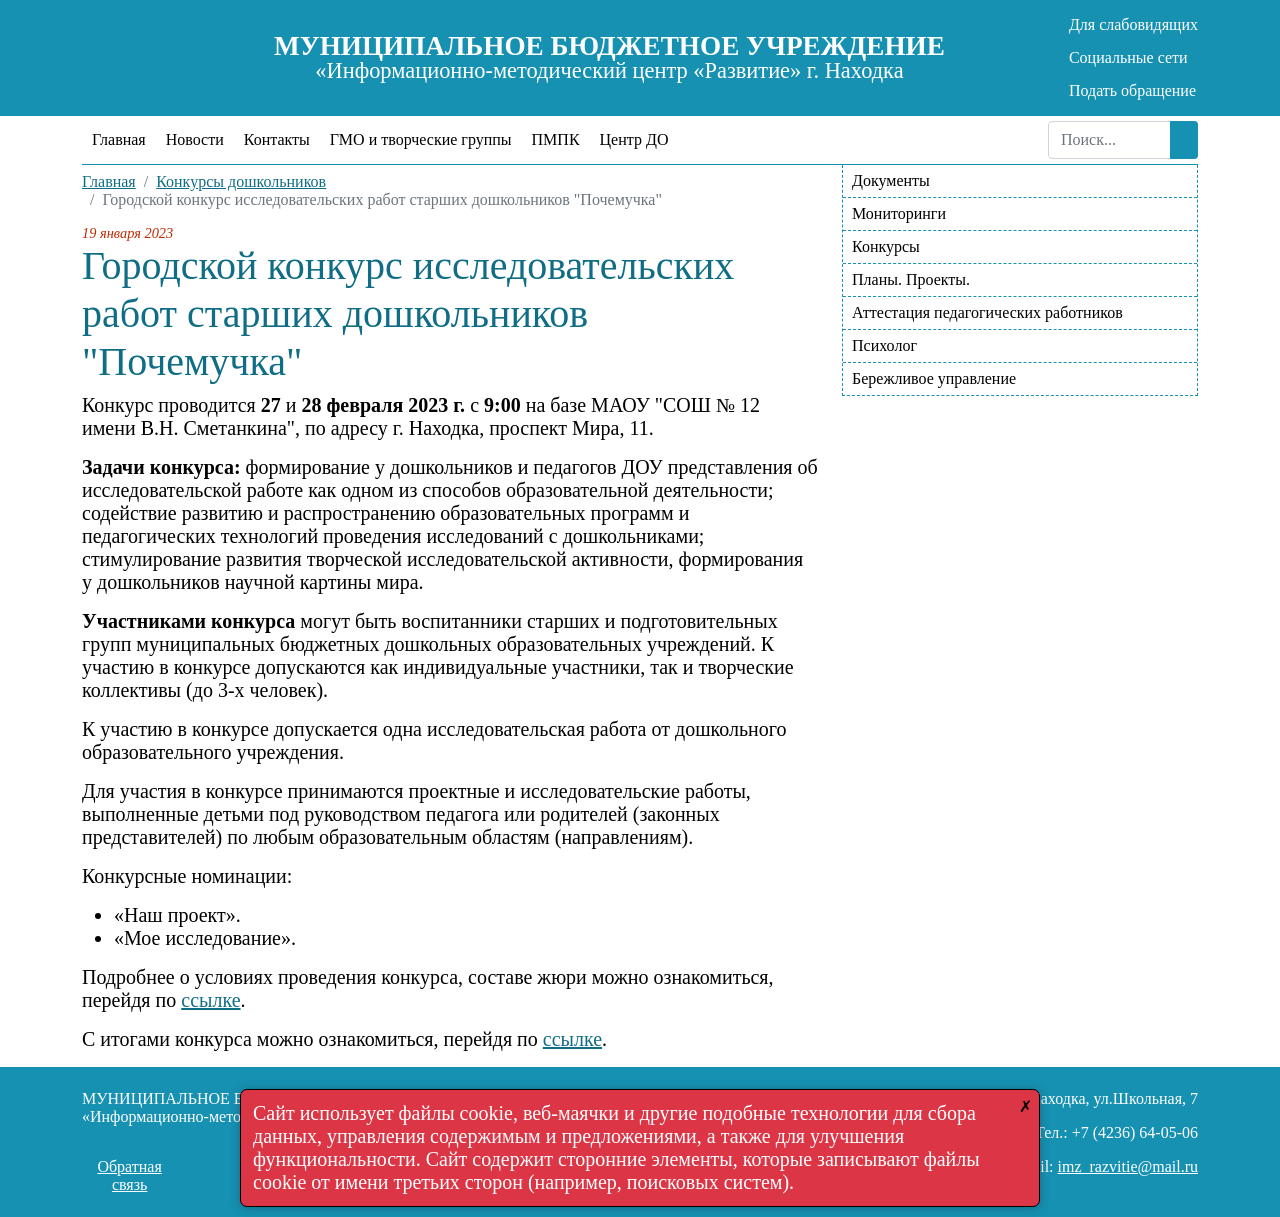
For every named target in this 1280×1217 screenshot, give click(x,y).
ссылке (210, 1000)
